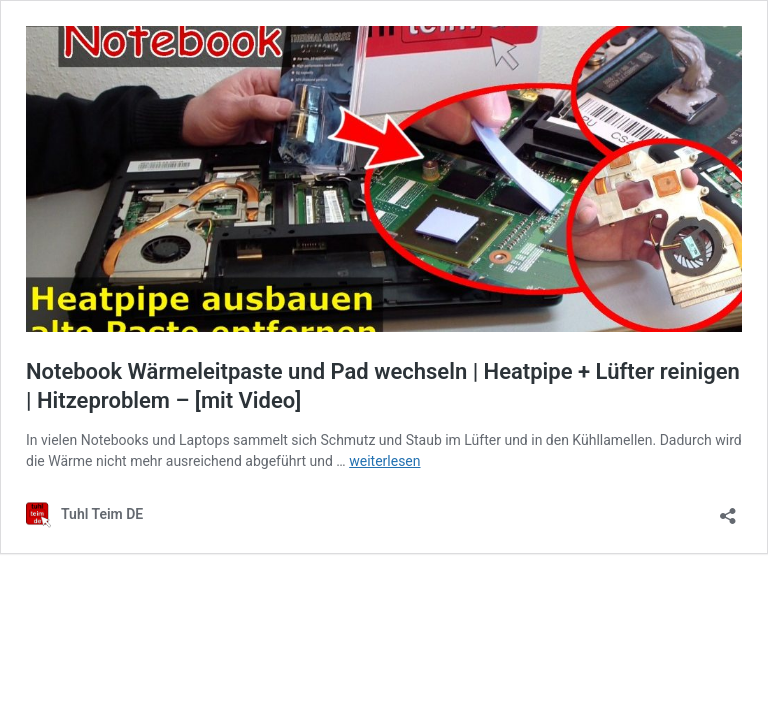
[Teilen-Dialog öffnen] (728, 509)
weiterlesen (384, 461)
